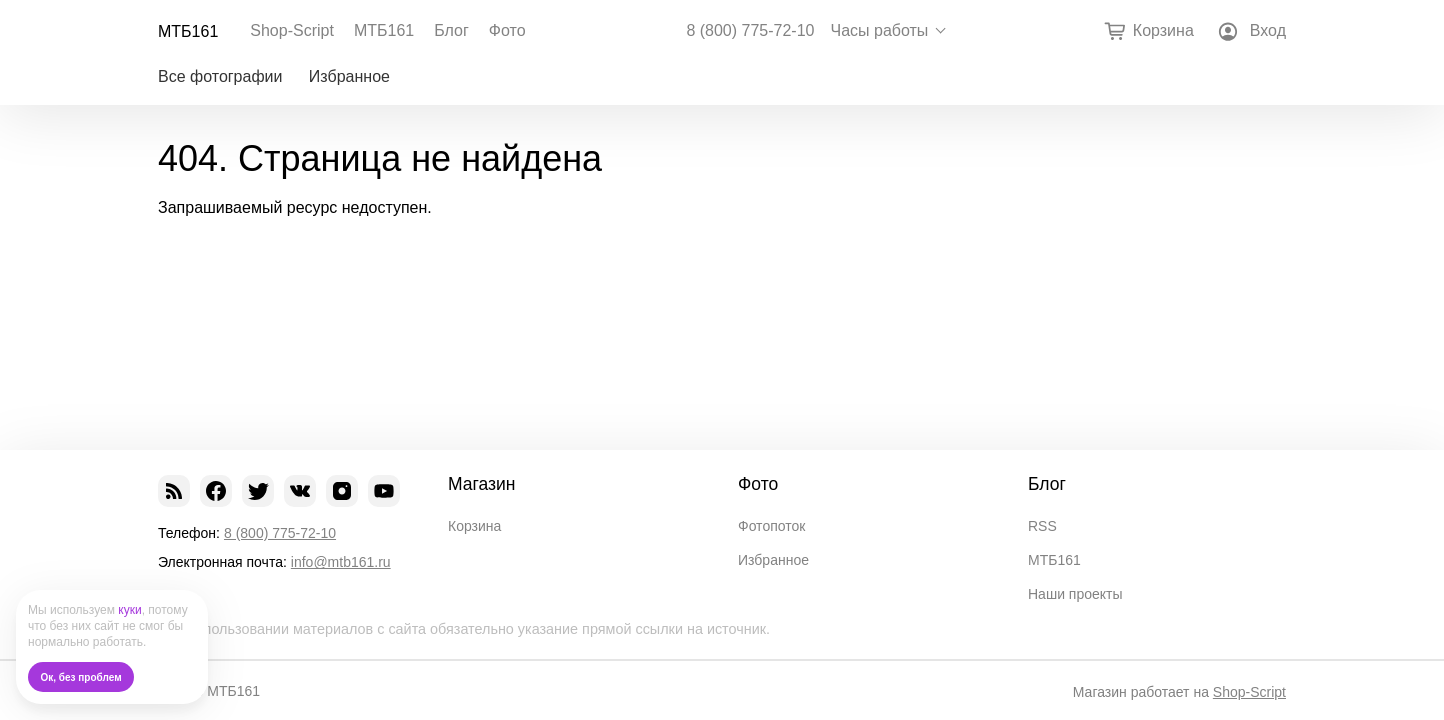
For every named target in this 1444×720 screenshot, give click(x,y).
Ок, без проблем (81, 677)
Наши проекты (1075, 594)
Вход (1268, 30)
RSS (1042, 526)
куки (129, 610)
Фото (507, 30)
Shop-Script (292, 30)
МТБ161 (188, 31)
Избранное (349, 76)
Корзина (474, 526)
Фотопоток (771, 526)
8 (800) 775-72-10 (750, 31)
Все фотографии (220, 76)
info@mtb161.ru (341, 562)
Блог (451, 30)
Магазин (482, 484)
